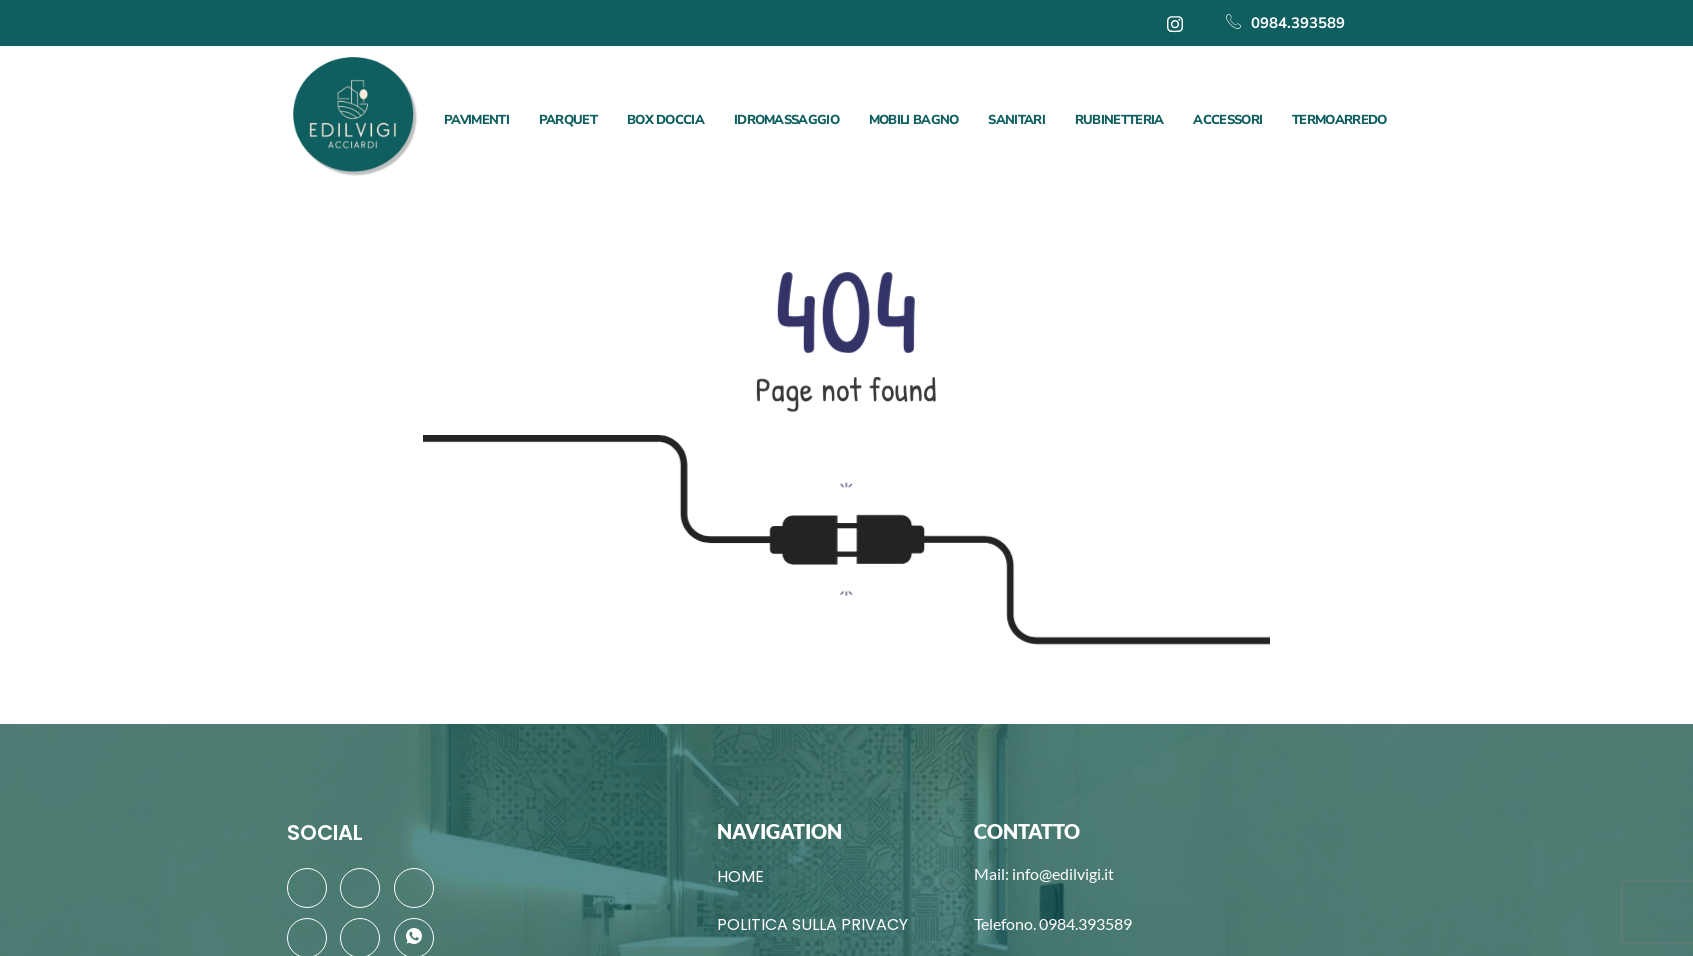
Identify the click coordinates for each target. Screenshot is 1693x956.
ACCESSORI (1227, 120)
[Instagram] (1175, 23)
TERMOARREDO (1339, 120)
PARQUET (568, 120)
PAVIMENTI (476, 120)
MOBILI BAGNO (914, 120)
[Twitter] (360, 888)
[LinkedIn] (414, 888)
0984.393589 (1285, 23)
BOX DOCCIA (665, 120)
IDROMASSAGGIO (786, 120)
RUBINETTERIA (1119, 120)
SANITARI (1016, 120)
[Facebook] (307, 888)
